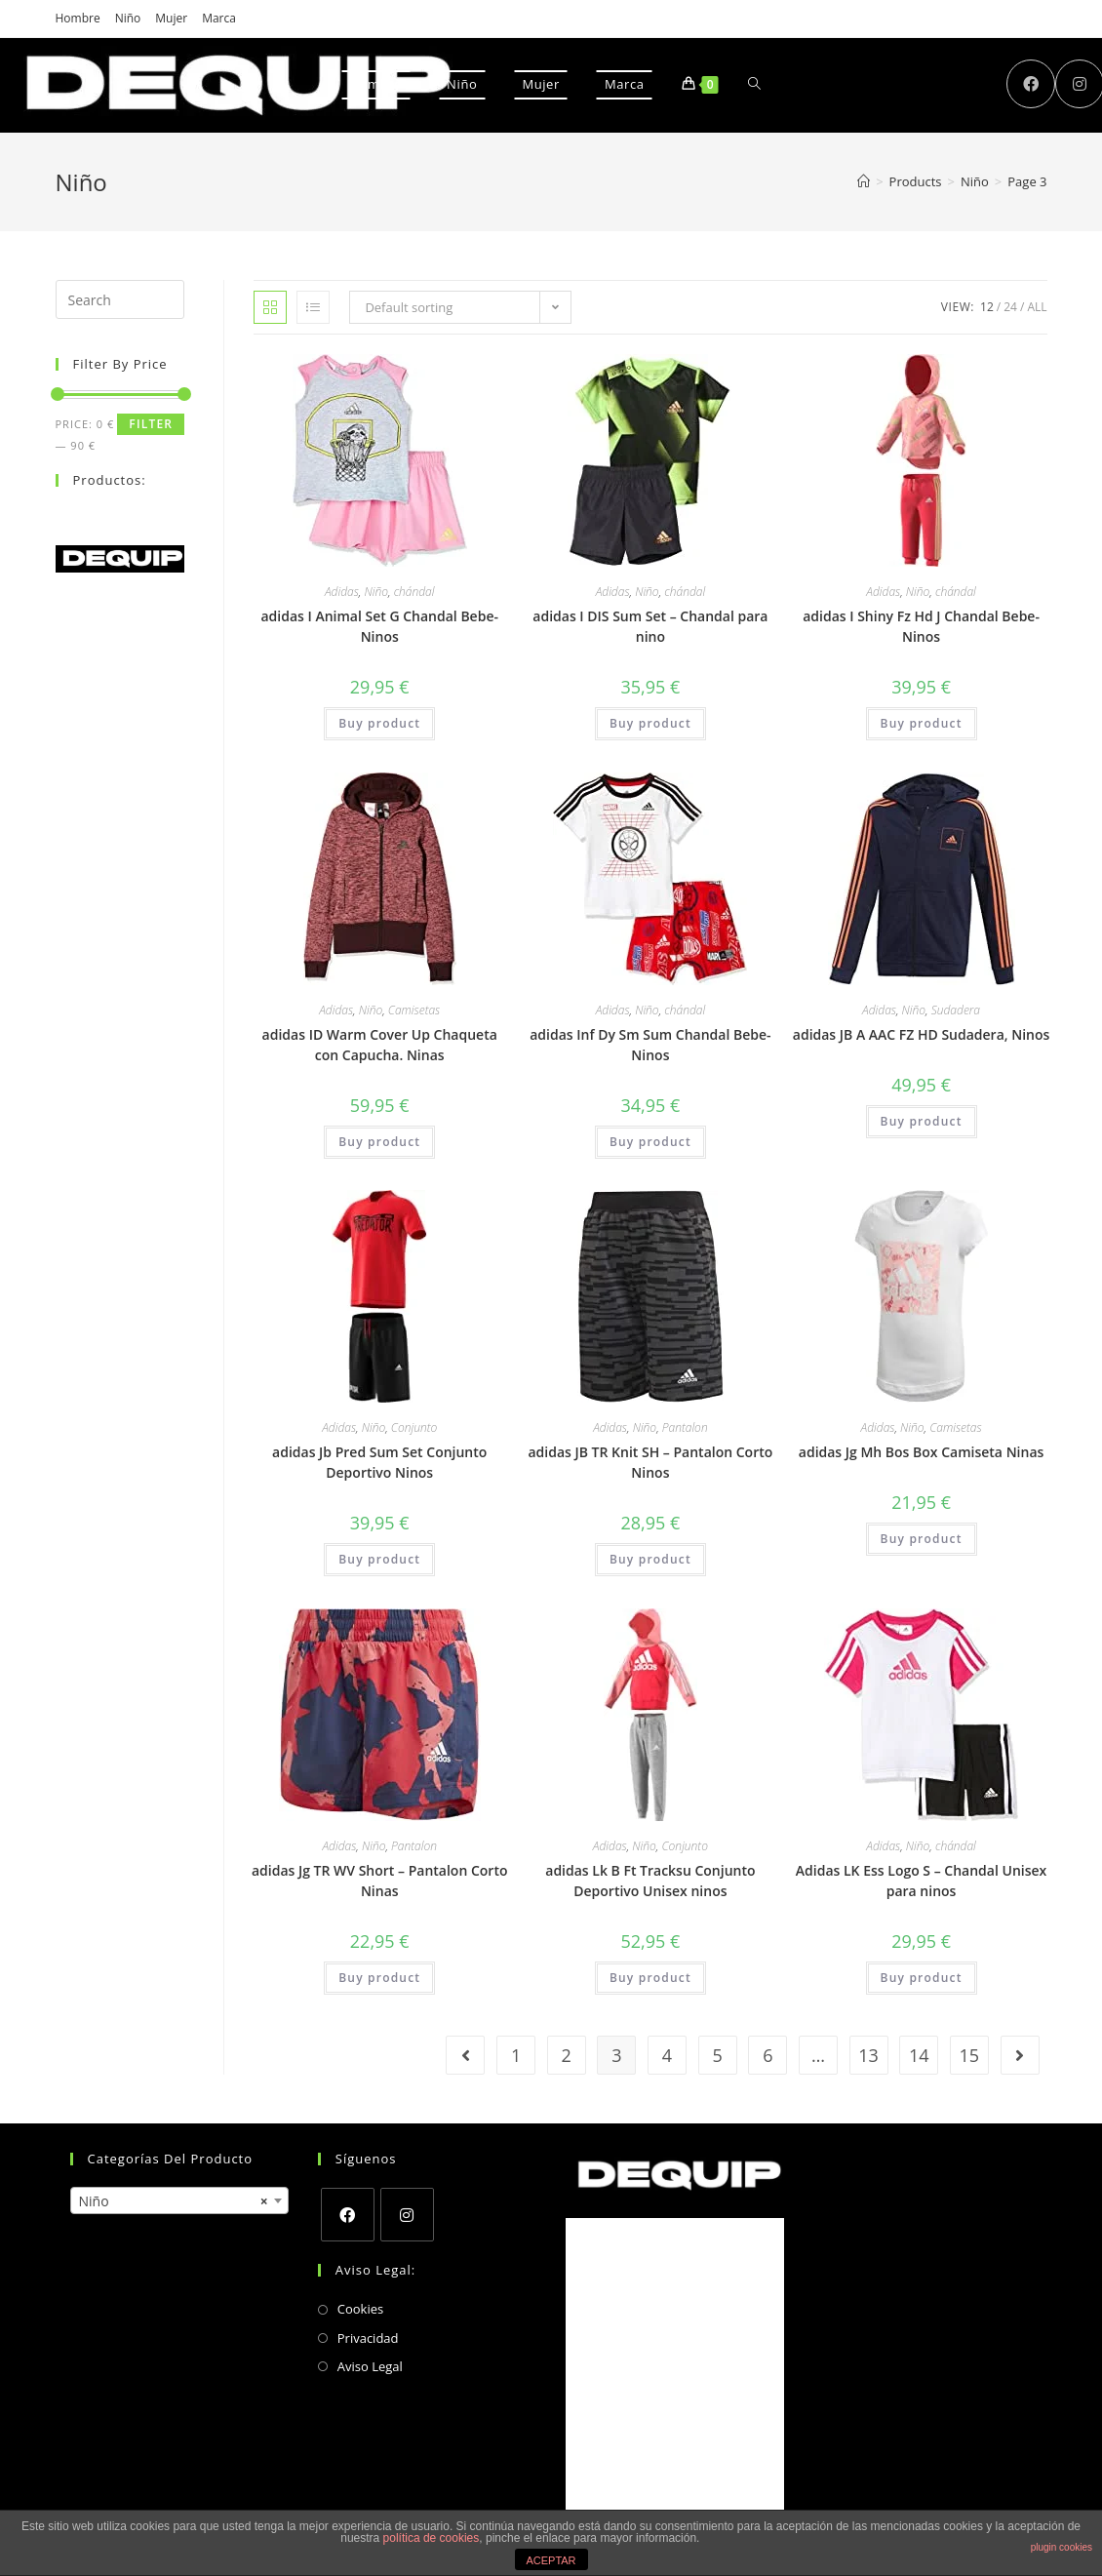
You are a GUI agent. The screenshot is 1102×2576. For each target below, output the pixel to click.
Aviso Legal (370, 2366)
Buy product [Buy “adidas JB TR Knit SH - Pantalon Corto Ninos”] (650, 1559)
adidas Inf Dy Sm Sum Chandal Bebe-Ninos (650, 1044)
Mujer (171, 18)
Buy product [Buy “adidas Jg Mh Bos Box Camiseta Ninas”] (922, 1538)
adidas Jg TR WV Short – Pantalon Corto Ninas (380, 1880)
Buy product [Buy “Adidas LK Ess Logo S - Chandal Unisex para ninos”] (922, 1977)
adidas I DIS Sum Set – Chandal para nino (649, 626)
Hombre (78, 18)
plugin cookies (1061, 2547)
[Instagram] (407, 2214)
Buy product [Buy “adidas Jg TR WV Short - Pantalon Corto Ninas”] (379, 1977)
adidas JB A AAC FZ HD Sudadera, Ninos (921, 1034)
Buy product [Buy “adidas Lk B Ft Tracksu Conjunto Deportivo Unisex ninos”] (650, 1977)
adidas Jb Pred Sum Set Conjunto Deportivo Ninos (379, 1462)
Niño (128, 18)
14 (919, 2055)
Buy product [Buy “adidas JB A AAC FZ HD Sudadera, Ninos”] (922, 1121)
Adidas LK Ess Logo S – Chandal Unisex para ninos (921, 1880)
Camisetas (414, 1010)
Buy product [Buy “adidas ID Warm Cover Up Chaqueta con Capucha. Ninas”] (379, 1141)
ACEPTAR (550, 2560)
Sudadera (955, 1010)
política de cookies (431, 2538)
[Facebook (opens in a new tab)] (1030, 83)
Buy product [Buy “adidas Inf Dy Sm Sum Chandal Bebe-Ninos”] (650, 1141)
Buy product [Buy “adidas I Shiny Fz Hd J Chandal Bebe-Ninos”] (922, 723)
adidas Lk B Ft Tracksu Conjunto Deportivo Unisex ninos (650, 1880)
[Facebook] (347, 2214)
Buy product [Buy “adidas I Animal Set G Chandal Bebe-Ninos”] (379, 723)
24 (1010, 306)
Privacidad (368, 2338)
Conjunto (414, 1427)
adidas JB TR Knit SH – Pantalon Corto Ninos (651, 1462)
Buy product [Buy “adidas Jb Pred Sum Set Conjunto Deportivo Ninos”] (379, 1559)
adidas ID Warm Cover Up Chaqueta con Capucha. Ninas (379, 1044)
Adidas (342, 591)
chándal (414, 591)
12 (987, 306)
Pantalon (685, 1427)
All (1036, 306)
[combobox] (179, 2200)
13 (868, 2055)
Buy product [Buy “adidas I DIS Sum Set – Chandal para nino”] (650, 723)
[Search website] (754, 84)
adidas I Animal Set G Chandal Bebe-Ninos (378, 626)
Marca (219, 18)
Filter (151, 424)
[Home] (863, 181)
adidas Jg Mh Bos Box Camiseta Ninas (921, 1452)
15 (970, 2055)
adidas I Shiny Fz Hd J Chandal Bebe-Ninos (921, 626)
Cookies (360, 2309)
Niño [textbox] (173, 2201)
